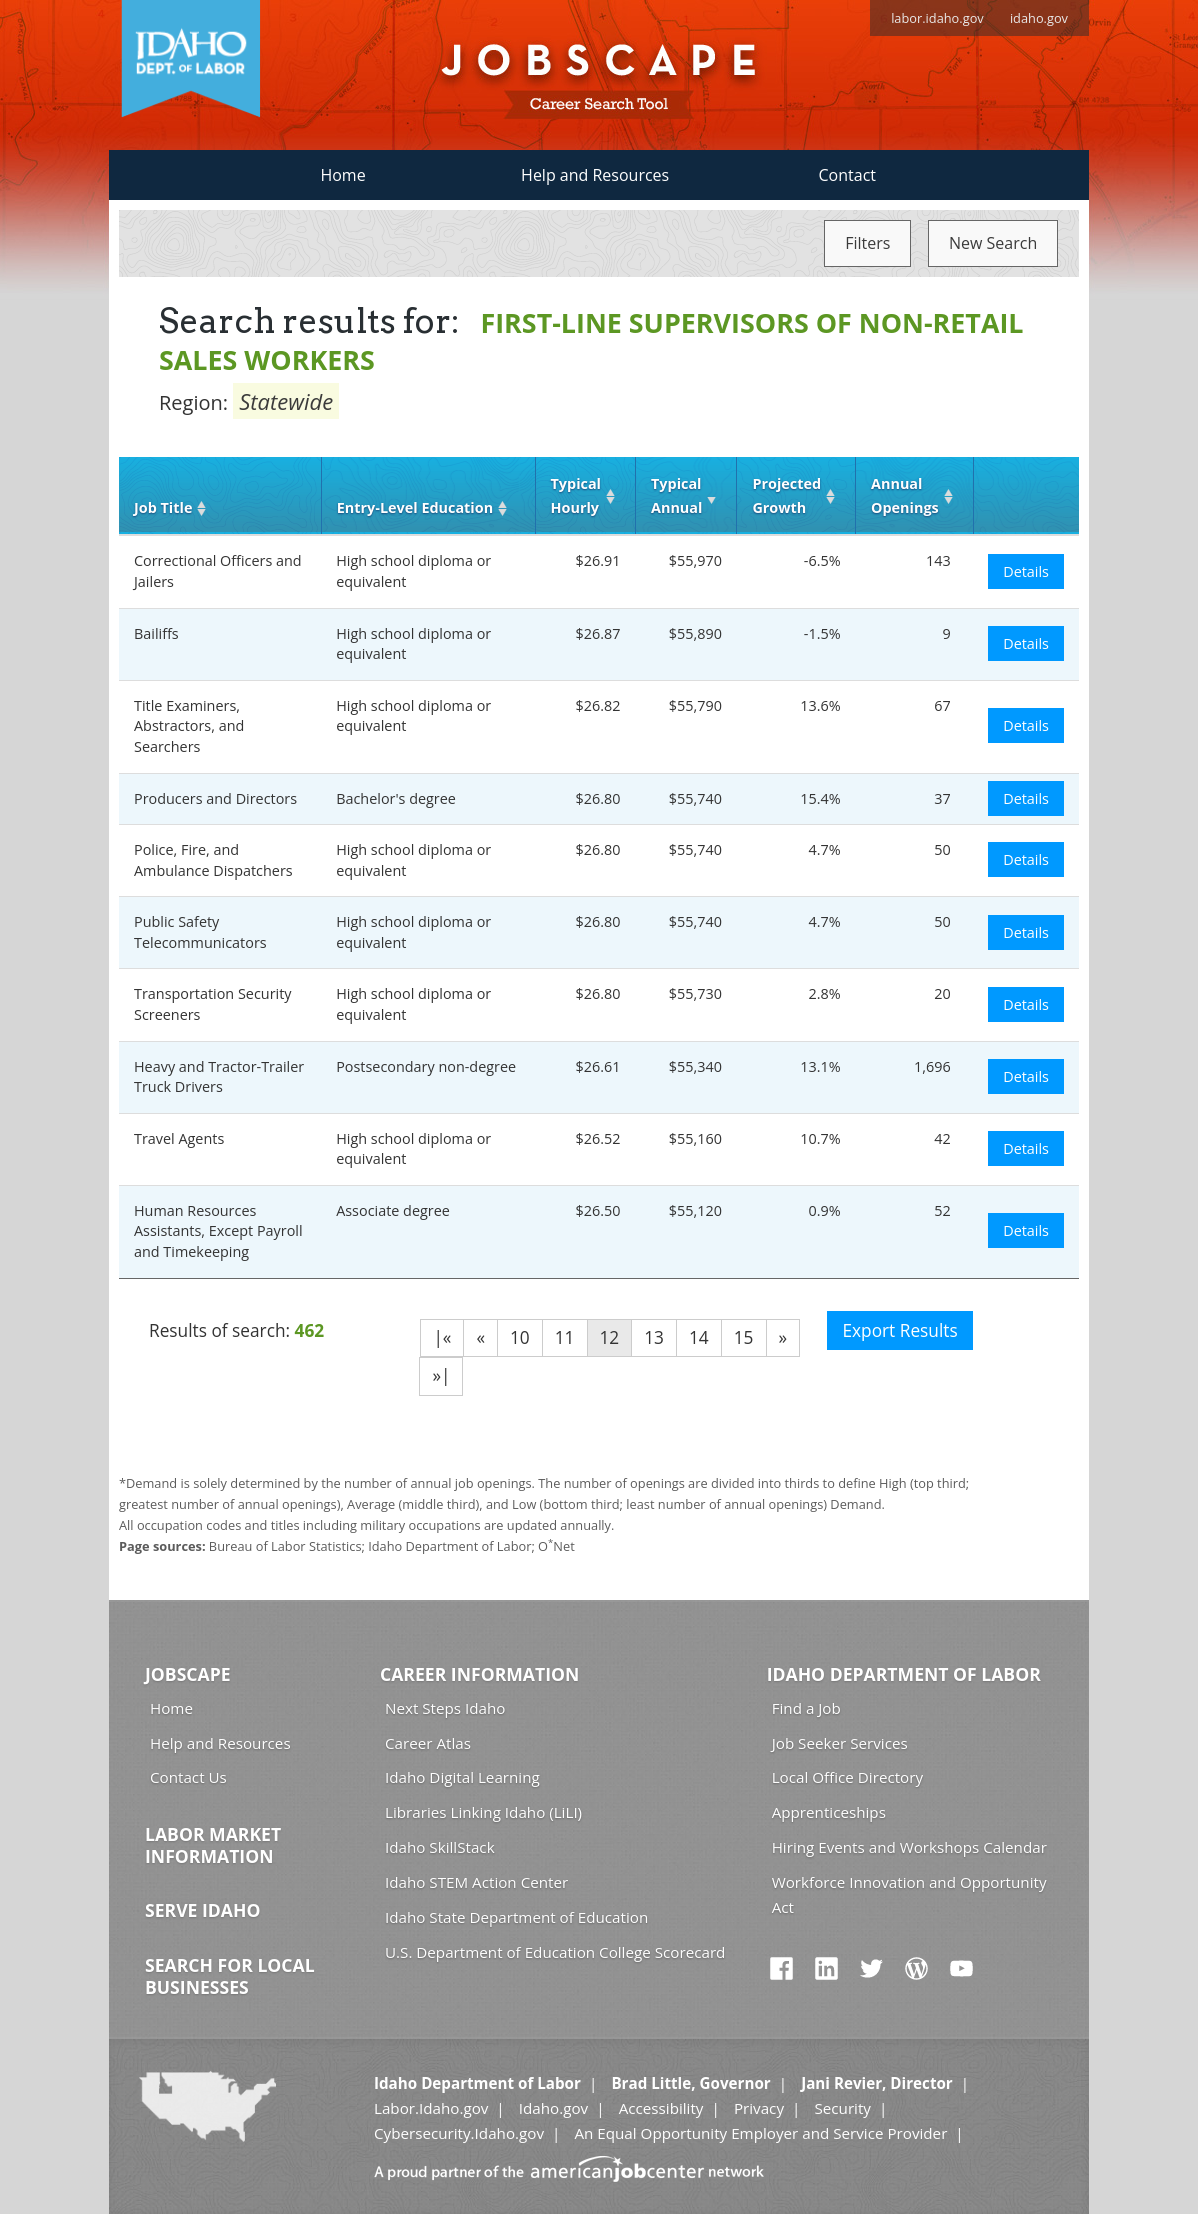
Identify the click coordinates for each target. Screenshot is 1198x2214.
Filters (867, 243)
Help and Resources (595, 175)
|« (442, 1337)
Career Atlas (428, 1743)
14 (699, 1337)
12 (610, 1337)
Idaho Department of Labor (904, 1674)
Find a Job (806, 1708)
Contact (847, 175)
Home (342, 175)
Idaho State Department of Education (516, 1917)
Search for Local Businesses (230, 1976)
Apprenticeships (829, 1812)
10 (520, 1337)
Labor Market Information (213, 1845)
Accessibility (661, 2108)
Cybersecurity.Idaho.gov (459, 2133)
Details (1026, 571)
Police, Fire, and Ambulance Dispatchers (213, 860)
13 (654, 1337)
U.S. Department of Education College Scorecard (555, 1952)
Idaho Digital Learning (462, 1777)
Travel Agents (179, 1138)
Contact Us (188, 1777)
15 (744, 1337)
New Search (993, 243)
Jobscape (188, 1674)
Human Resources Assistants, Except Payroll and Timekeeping (218, 1231)
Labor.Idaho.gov (431, 2108)
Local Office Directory (847, 1777)
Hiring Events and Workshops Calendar (909, 1847)
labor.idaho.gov (937, 18)
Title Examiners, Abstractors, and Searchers (189, 726)
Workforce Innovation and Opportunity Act (909, 1894)
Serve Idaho (202, 1910)
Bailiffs (156, 633)
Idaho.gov (553, 2108)
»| (441, 1375)
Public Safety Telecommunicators (200, 932)
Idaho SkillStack (440, 1847)
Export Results (899, 1330)
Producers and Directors (215, 798)
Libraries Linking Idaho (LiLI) (483, 1812)
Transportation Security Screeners (212, 1004)
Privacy (759, 2108)
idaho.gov (1039, 18)
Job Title (163, 507)
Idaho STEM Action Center (476, 1882)
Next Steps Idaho (445, 1708)
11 (565, 1337)
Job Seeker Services (840, 1743)
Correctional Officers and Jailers (218, 571)
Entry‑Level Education (415, 507)
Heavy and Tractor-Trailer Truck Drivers (219, 1077)
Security (842, 2108)
